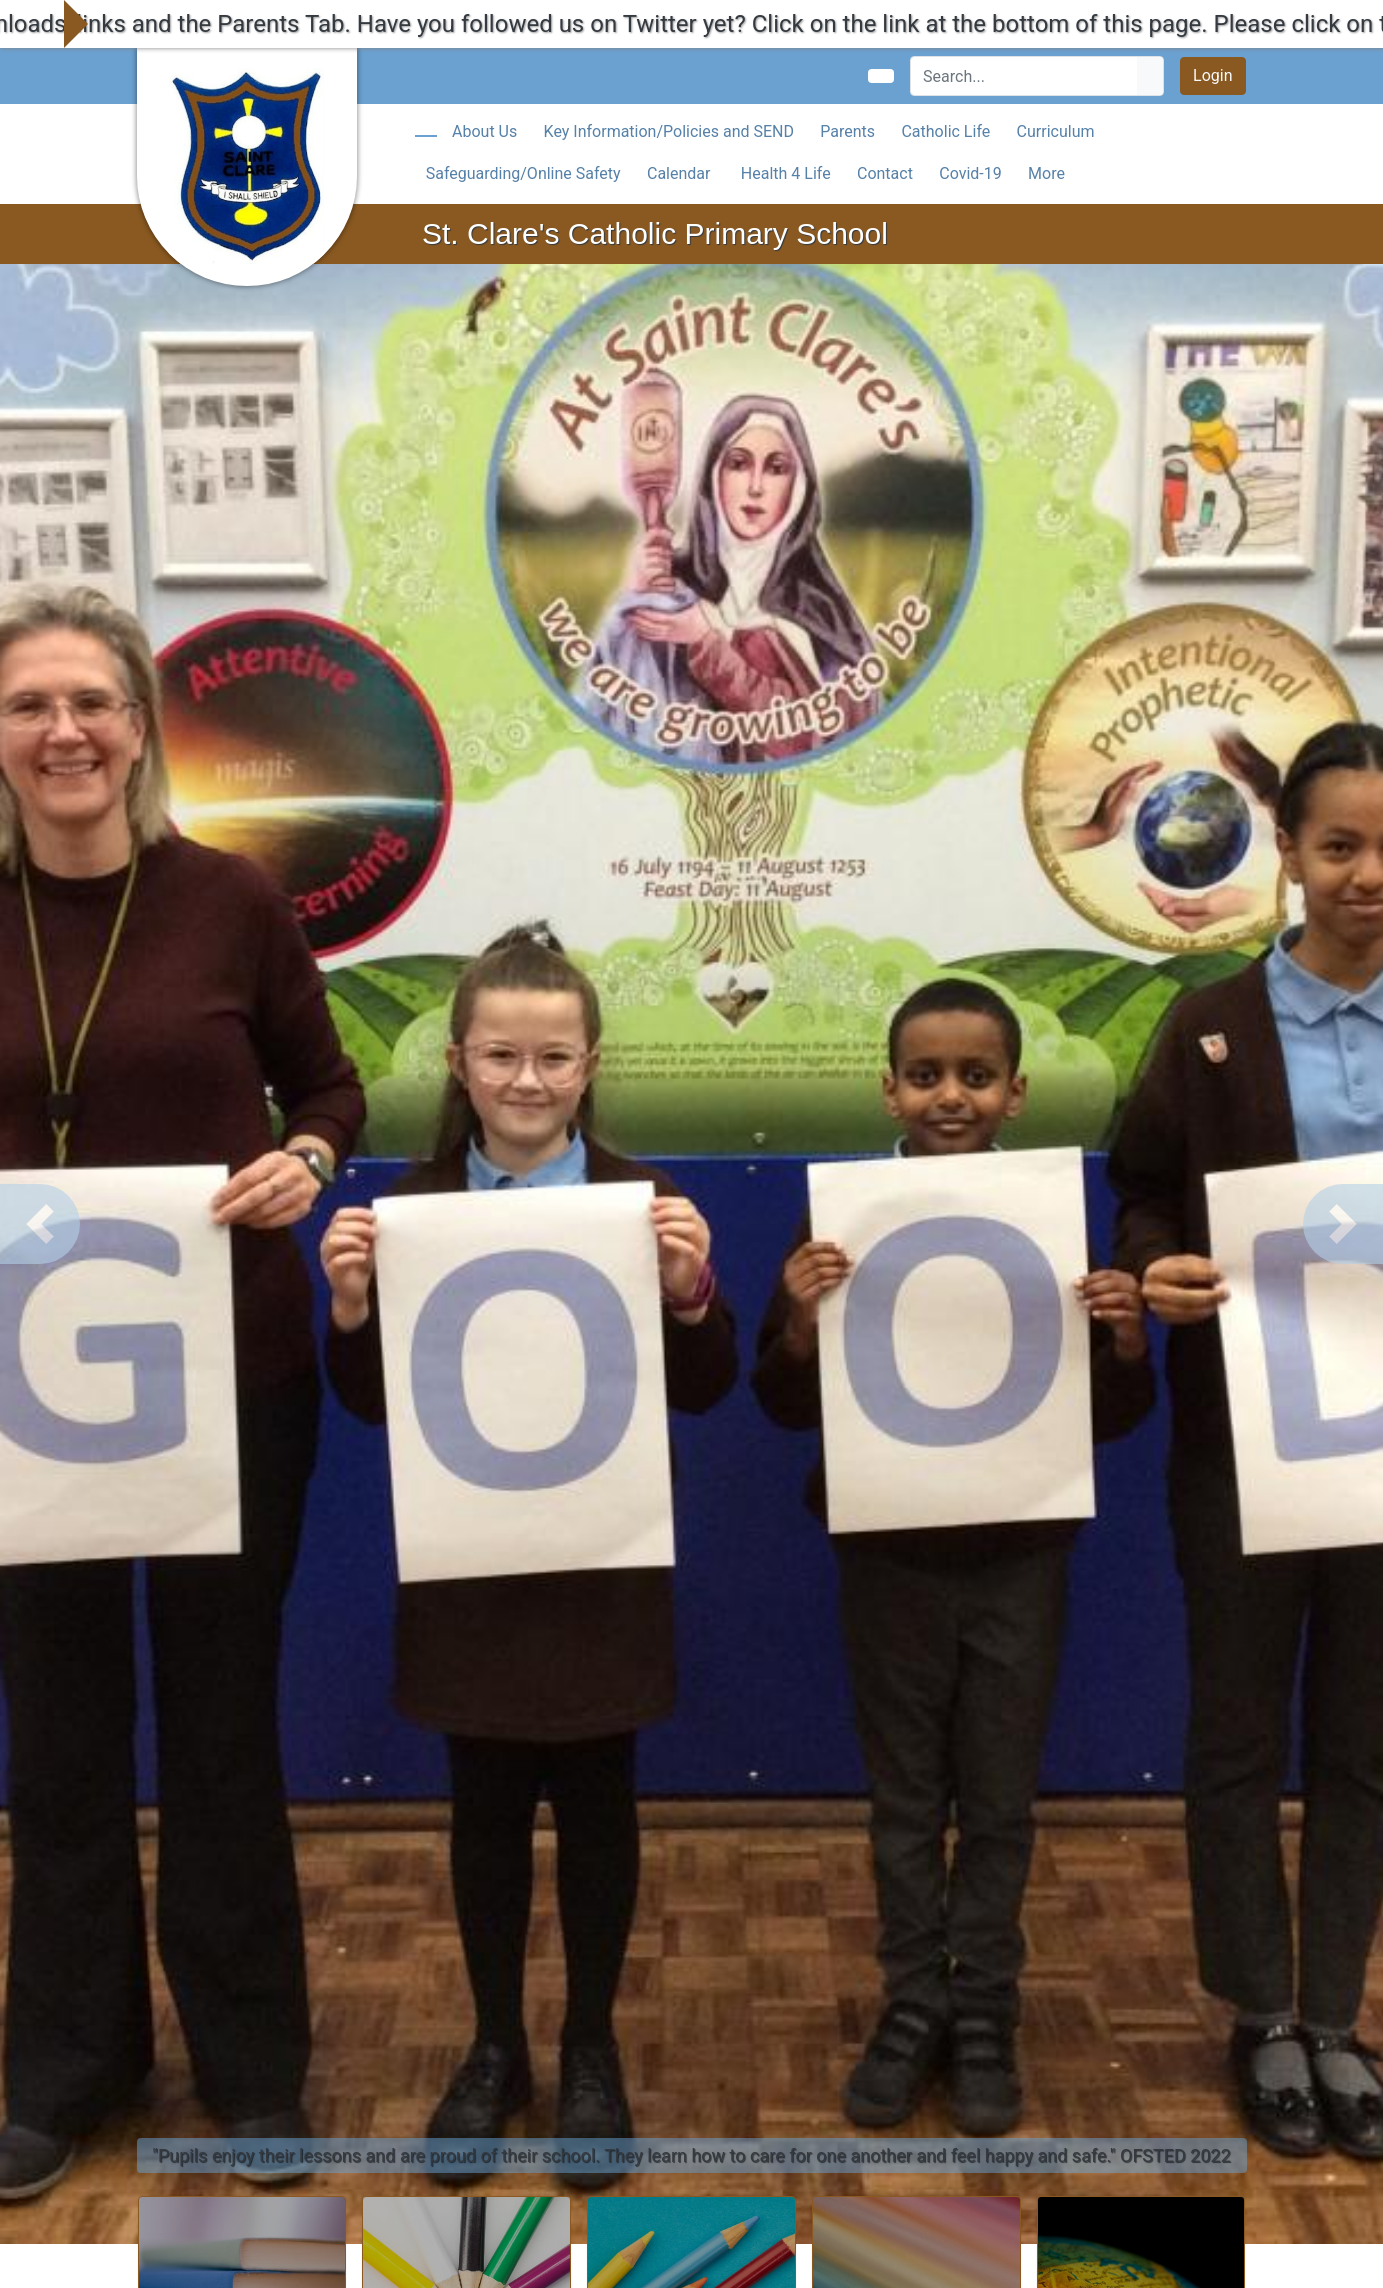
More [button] (1046, 173)
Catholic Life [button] (945, 131)
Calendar (678, 173)
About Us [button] (484, 131)
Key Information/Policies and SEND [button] (669, 131)
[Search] (1024, 76)
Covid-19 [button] (970, 173)
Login (1212, 75)
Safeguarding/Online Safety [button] (523, 173)
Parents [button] (847, 131)
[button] (40, 1224)
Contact (885, 173)
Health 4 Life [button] (786, 173)
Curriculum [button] (1056, 131)
